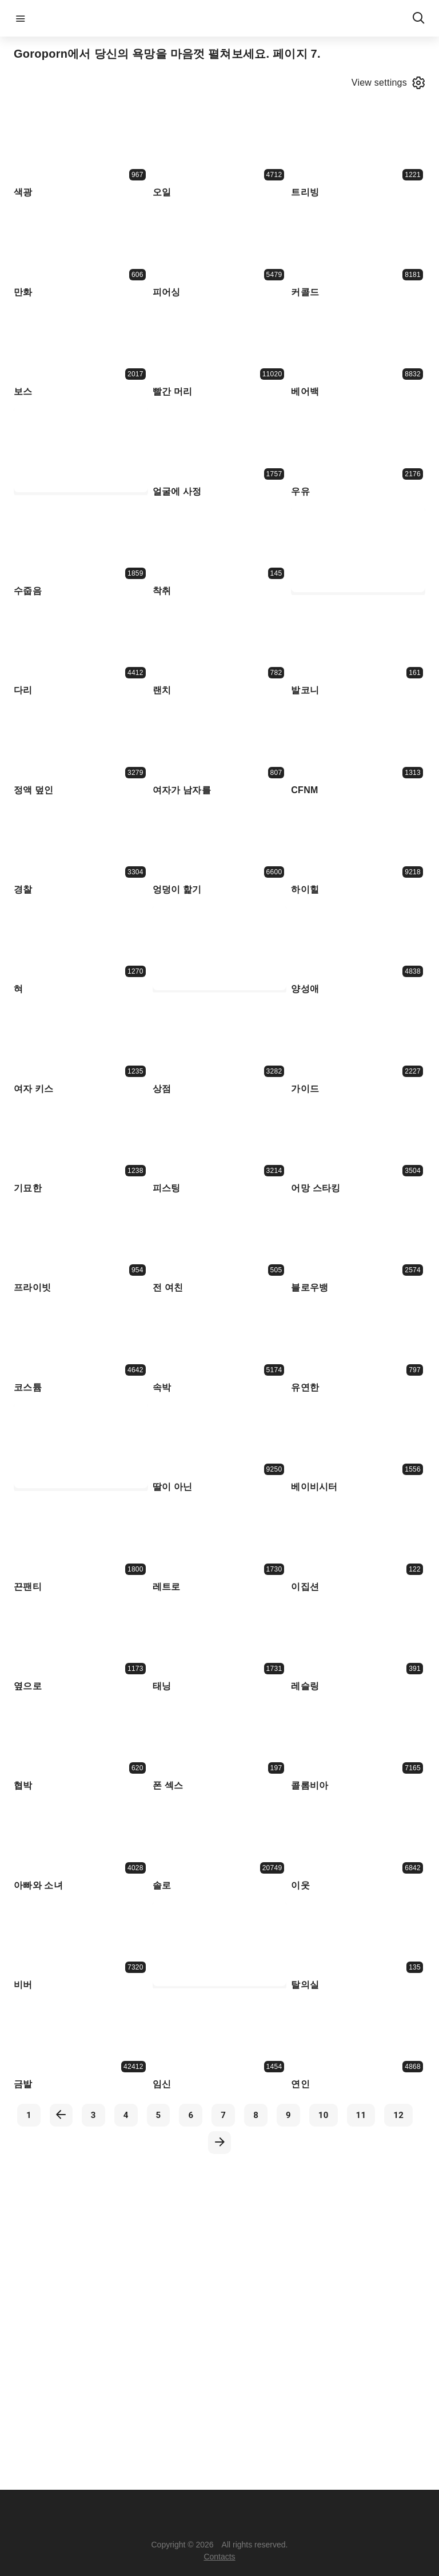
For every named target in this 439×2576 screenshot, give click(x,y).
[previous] (61, 2115)
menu (20, 18)
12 (398, 2115)
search (418, 18)
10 (323, 2115)
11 (361, 2115)
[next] (219, 2142)
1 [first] (28, 2115)
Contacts (219, 2556)
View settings (388, 83)
